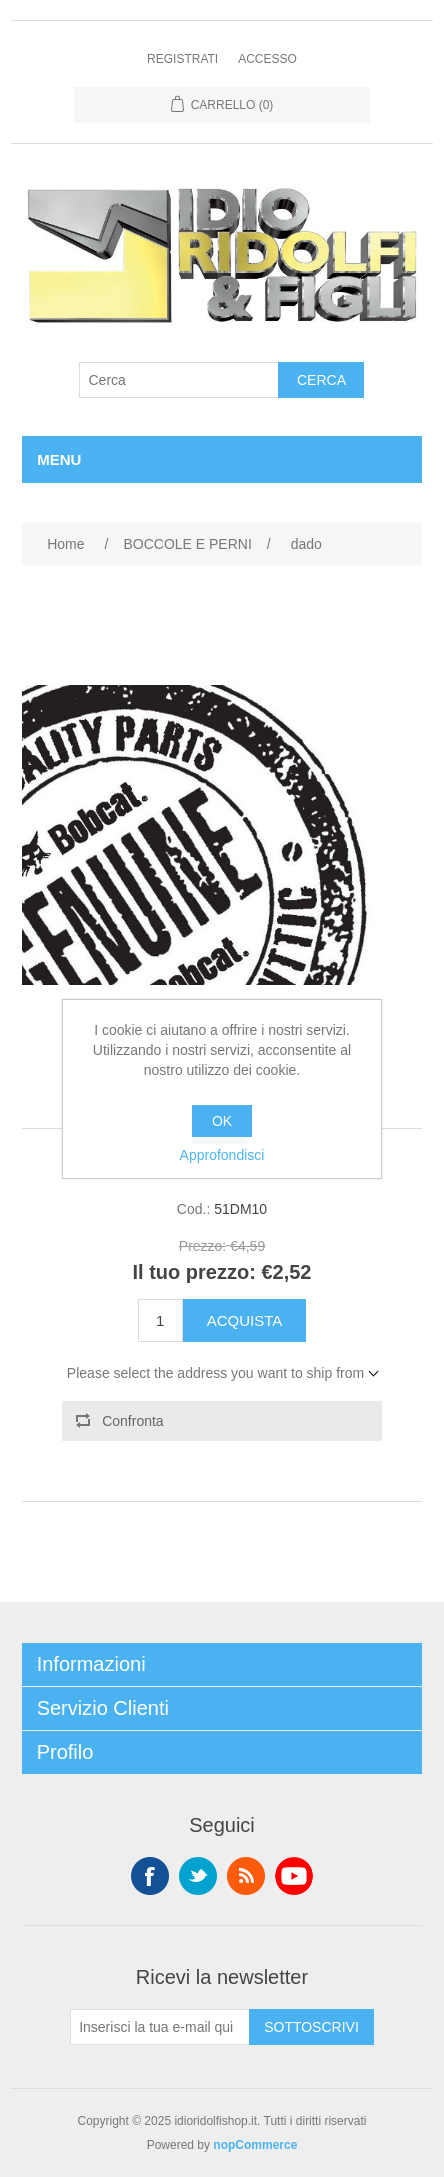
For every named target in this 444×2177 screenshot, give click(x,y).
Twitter (198, 1876)
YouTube (294, 1876)
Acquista (245, 1320)
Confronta (132, 1421)
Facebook (150, 1876)
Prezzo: (202, 1247)
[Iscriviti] (160, 2027)
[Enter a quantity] (160, 1320)
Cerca (321, 380)
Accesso (267, 59)
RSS (246, 1876)
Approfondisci (222, 1155)
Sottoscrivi (311, 2027)
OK (222, 1121)
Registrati (182, 59)
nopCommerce (255, 2145)
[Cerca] (179, 380)
